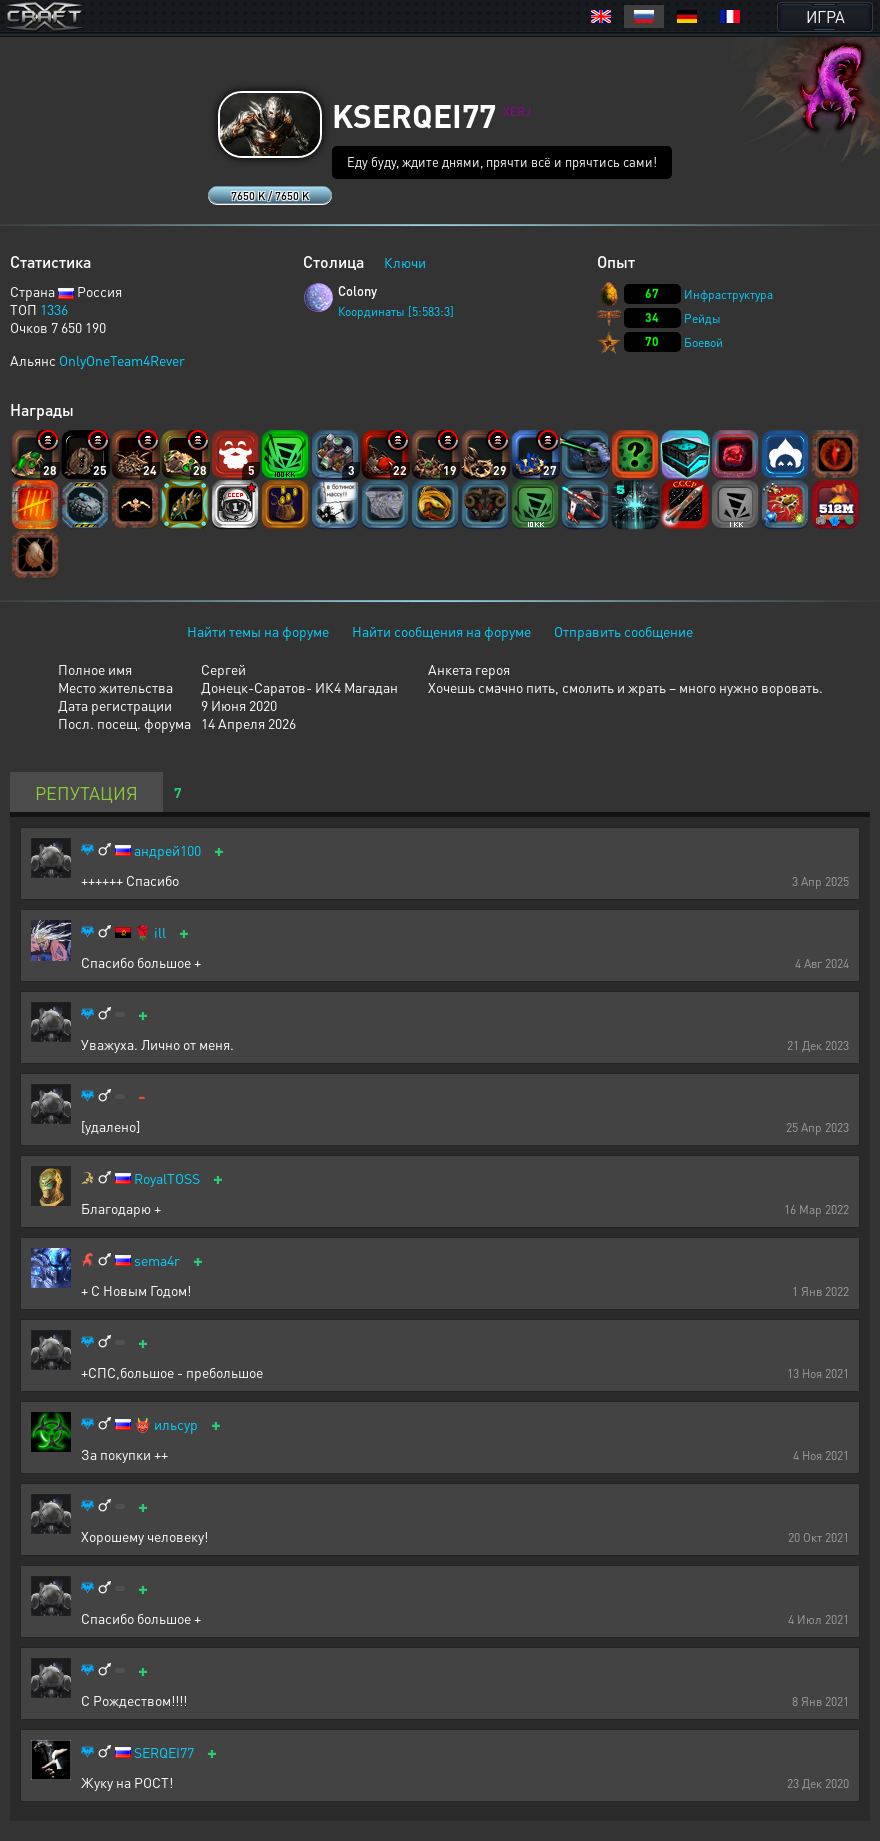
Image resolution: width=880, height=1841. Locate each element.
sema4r (157, 1260)
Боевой (703, 342)
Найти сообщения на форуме (441, 631)
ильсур (176, 1424)
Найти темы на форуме (258, 631)
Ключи (405, 262)
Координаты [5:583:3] (396, 311)
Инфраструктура (728, 294)
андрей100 (167, 850)
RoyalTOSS (167, 1178)
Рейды (702, 318)
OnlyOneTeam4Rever (122, 360)
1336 (54, 309)
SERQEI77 (164, 1752)
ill (160, 932)
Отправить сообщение (623, 631)
